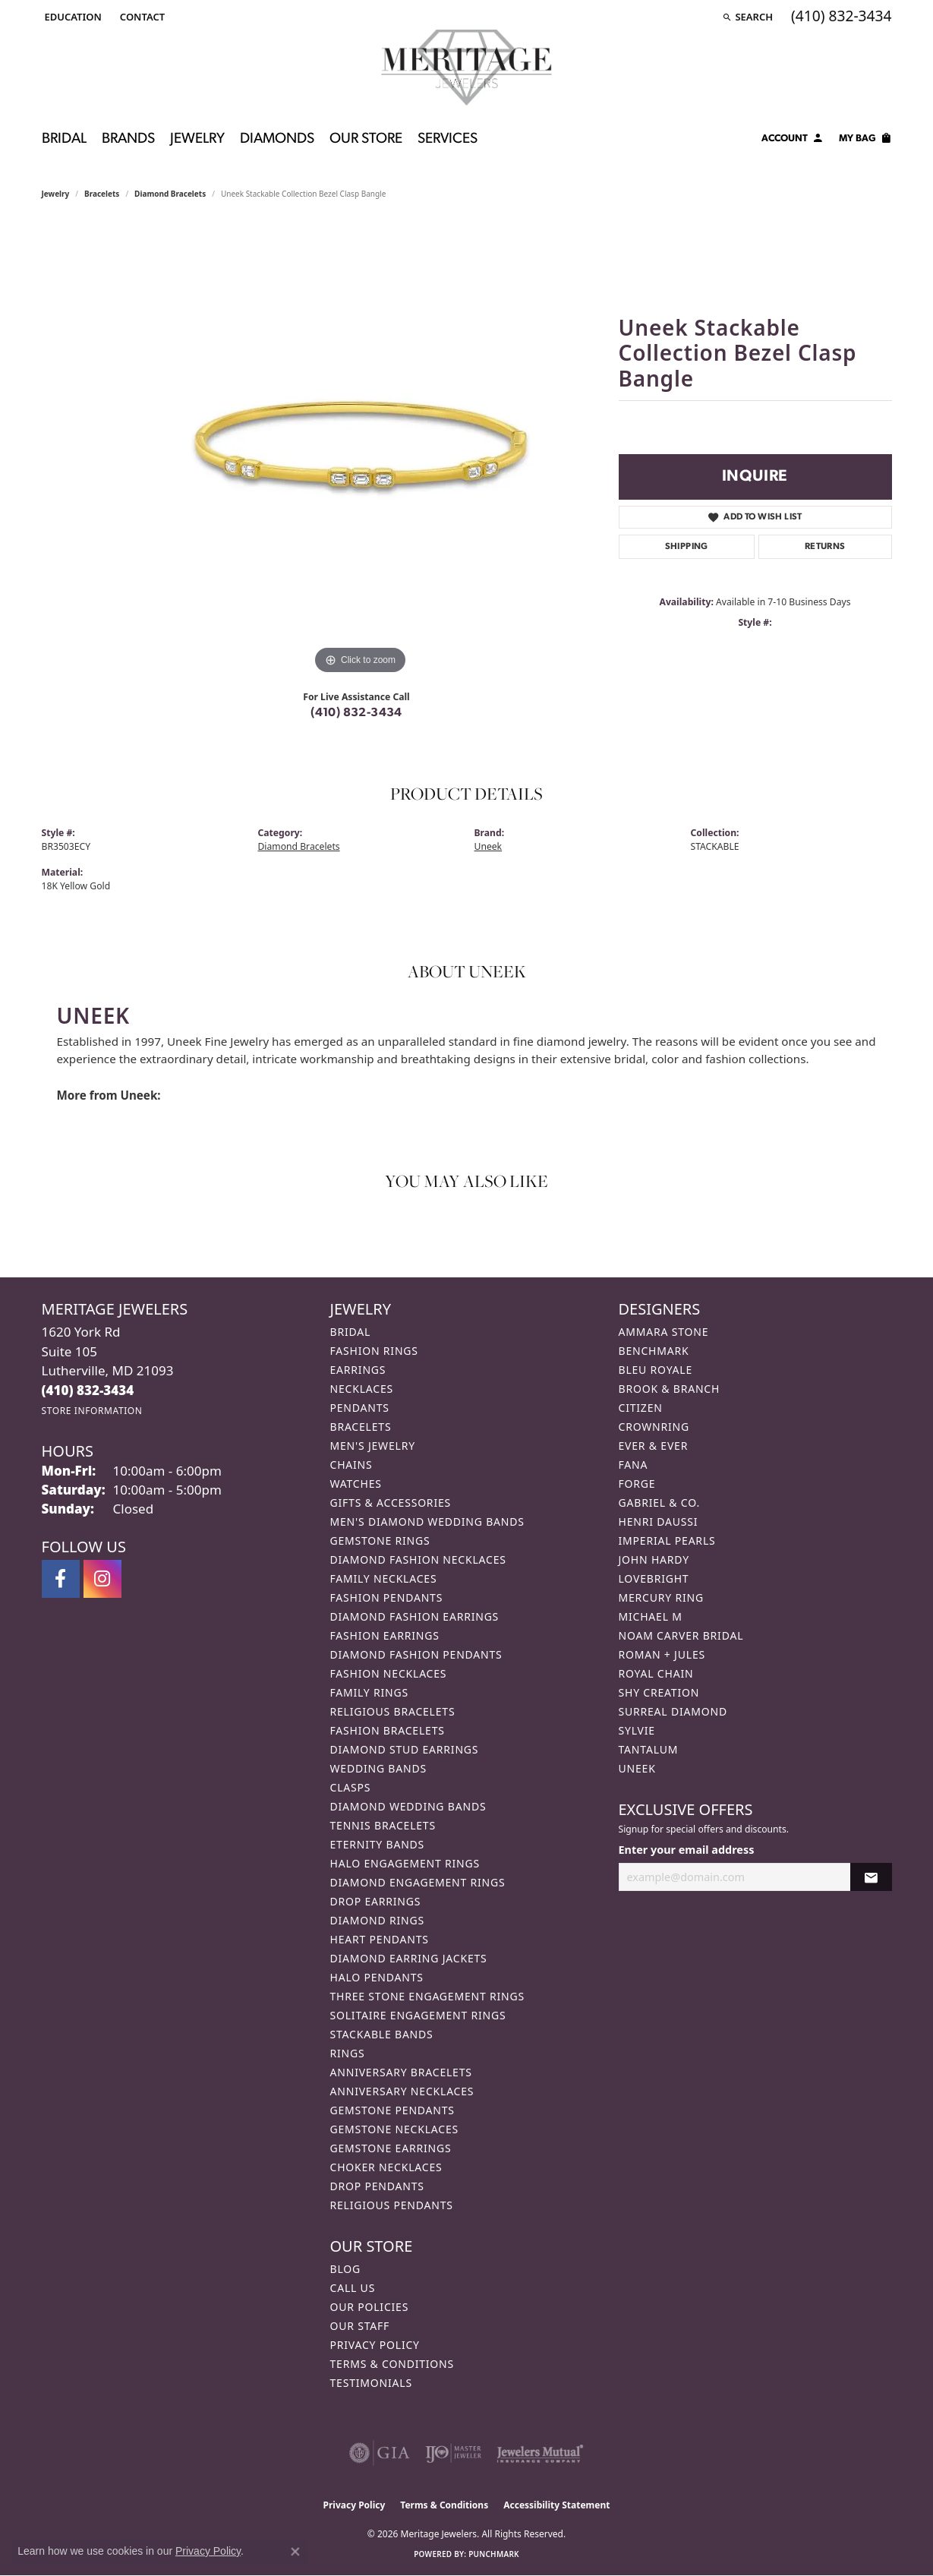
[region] (360, 450)
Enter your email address (687, 1849)
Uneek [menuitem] (637, 1768)
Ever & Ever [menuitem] (654, 1445)
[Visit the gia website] (379, 2453)
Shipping (686, 546)
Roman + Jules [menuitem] (662, 1654)
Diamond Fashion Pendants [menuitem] (416, 1654)
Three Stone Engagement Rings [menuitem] (427, 1996)
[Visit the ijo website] (453, 2453)
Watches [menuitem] (356, 1483)
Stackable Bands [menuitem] (381, 2034)
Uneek (488, 846)
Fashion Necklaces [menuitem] (388, 1673)
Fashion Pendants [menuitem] (386, 1597)
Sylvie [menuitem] (637, 1730)
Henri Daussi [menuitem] (658, 1521)
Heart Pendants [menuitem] (379, 1939)
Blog (345, 2269)
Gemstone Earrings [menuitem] (391, 2148)
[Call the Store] (88, 1390)
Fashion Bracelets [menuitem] (387, 1730)
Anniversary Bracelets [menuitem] (401, 2072)
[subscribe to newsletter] (870, 1877)
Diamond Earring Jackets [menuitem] (408, 1958)
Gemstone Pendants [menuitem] (392, 2110)
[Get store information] (92, 1410)
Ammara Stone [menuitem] (664, 1331)
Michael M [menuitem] (650, 1616)
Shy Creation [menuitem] (659, 1692)
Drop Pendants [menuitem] (377, 2186)
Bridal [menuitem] (350, 1331)
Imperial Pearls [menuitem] (667, 1540)
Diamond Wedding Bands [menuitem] (408, 1806)
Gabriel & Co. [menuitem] (659, 1502)
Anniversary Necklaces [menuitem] (402, 2091)
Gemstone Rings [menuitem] (380, 1540)
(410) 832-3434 (356, 713)
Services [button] (448, 139)
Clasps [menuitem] (350, 1787)
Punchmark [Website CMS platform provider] (493, 2554)
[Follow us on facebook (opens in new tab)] (61, 1579)
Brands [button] (128, 139)
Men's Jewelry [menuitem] (372, 1445)
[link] (141, 17)
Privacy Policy (375, 2345)
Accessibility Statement (556, 2505)
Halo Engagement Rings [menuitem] (405, 1863)
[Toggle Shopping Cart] (865, 140)
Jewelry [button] (197, 139)
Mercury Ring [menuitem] (661, 1597)
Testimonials (371, 2383)
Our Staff (360, 2326)
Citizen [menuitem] (641, 1407)
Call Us (353, 2288)
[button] (72, 17)
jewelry (56, 193)
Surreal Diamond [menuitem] (673, 1711)
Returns (825, 546)
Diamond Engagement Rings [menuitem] (418, 1882)
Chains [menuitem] (351, 1464)
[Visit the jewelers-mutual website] (540, 2453)
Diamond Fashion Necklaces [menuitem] (418, 1559)
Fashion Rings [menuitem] (374, 1350)
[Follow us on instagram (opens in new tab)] (102, 1579)
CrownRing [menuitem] (654, 1426)
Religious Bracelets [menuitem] (392, 1711)
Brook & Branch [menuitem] (669, 1388)
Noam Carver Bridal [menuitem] (681, 1635)
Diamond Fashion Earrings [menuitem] (415, 1616)
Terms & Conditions (392, 2364)
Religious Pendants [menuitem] (391, 2205)
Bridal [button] (64, 139)
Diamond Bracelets (170, 193)
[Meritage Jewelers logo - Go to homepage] (466, 68)
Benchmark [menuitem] (654, 1350)
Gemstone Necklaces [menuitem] (394, 2129)
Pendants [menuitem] (359, 1407)
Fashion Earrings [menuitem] (385, 1635)
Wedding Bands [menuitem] (378, 1768)
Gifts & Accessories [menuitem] (391, 1502)
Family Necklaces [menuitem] (383, 1578)
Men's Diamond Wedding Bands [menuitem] (427, 1521)
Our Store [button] (365, 139)
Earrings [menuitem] (358, 1369)
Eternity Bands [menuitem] (377, 1844)
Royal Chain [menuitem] (656, 1673)
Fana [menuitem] (633, 1464)
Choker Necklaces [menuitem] (386, 2167)
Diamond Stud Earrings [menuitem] (404, 1749)
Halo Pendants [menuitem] (377, 1977)
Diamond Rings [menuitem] (377, 1920)
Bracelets (101, 193)
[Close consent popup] (295, 2551)
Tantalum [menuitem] (649, 1749)
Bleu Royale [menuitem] (656, 1369)
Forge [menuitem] (637, 1483)
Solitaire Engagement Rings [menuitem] (418, 2015)
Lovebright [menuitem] (654, 1578)
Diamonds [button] (277, 139)
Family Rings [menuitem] (369, 1692)
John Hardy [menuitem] (654, 1559)
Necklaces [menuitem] (361, 1388)
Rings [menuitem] (347, 2053)
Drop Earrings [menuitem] (375, 1901)
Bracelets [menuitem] (361, 1426)
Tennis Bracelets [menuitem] (383, 1825)
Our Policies (369, 2307)
